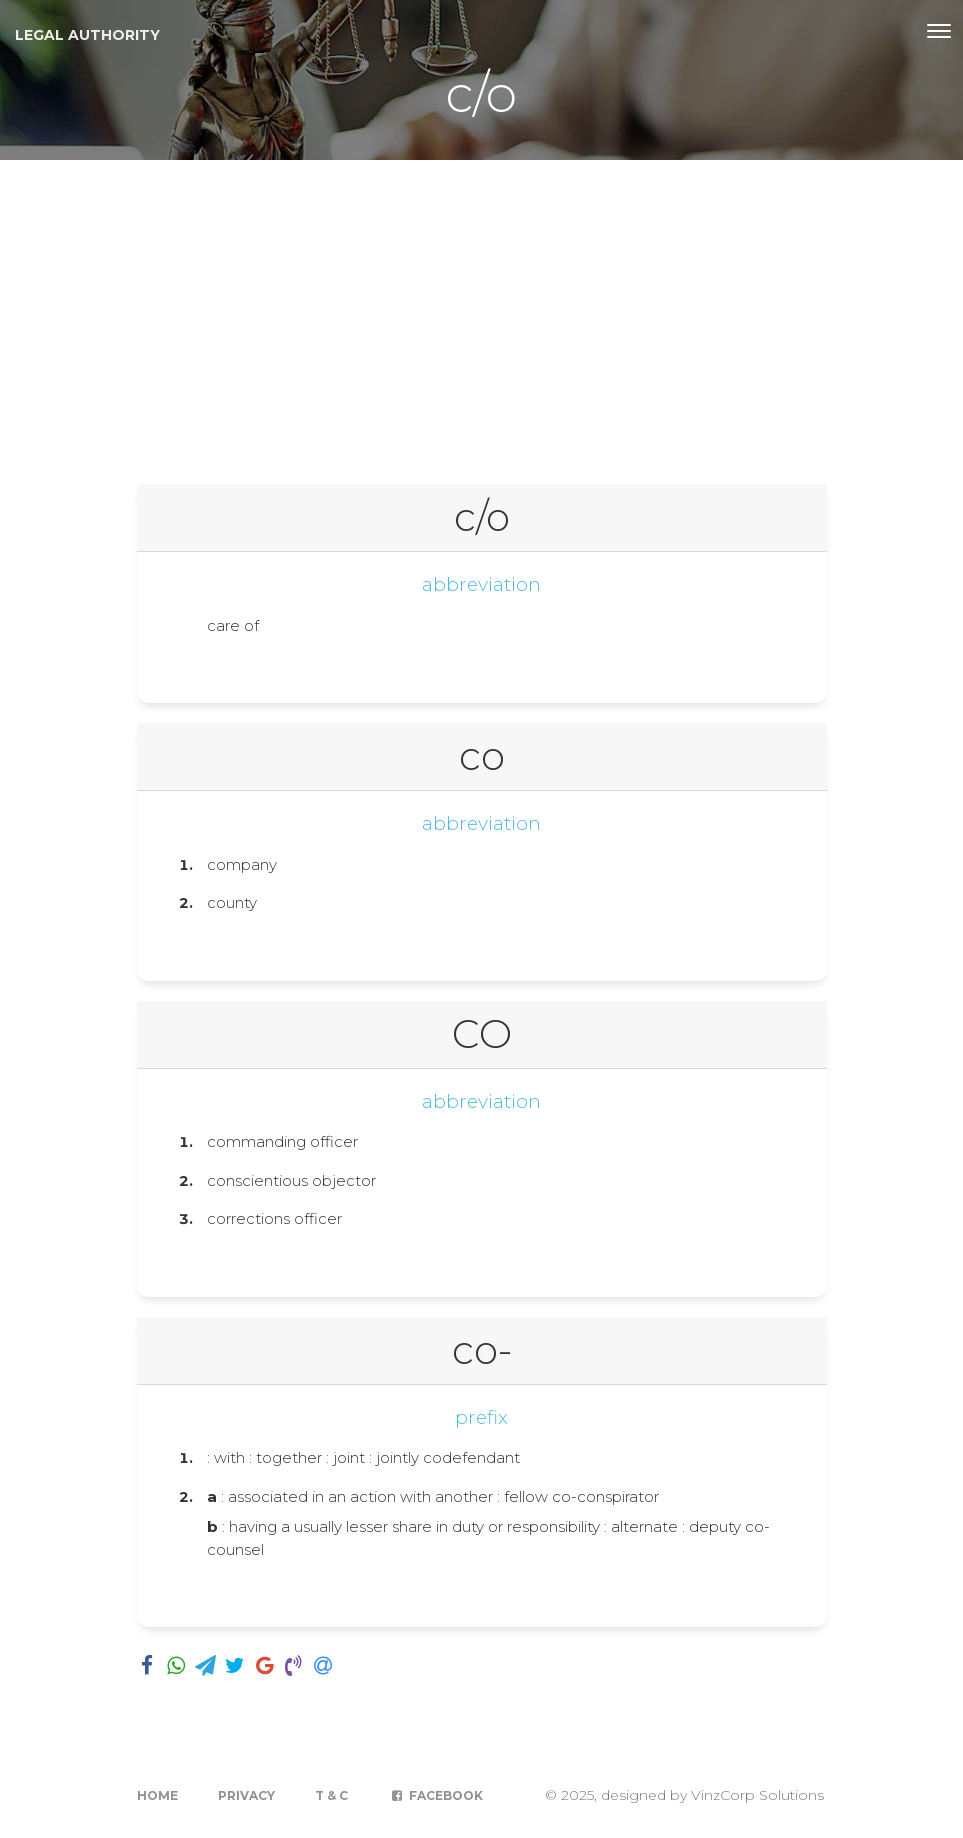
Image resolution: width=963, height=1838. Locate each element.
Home (157, 1795)
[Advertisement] (481, 310)
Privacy (246, 1795)
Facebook (435, 1795)
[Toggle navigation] (939, 31)
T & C (331, 1795)
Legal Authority (87, 35)
